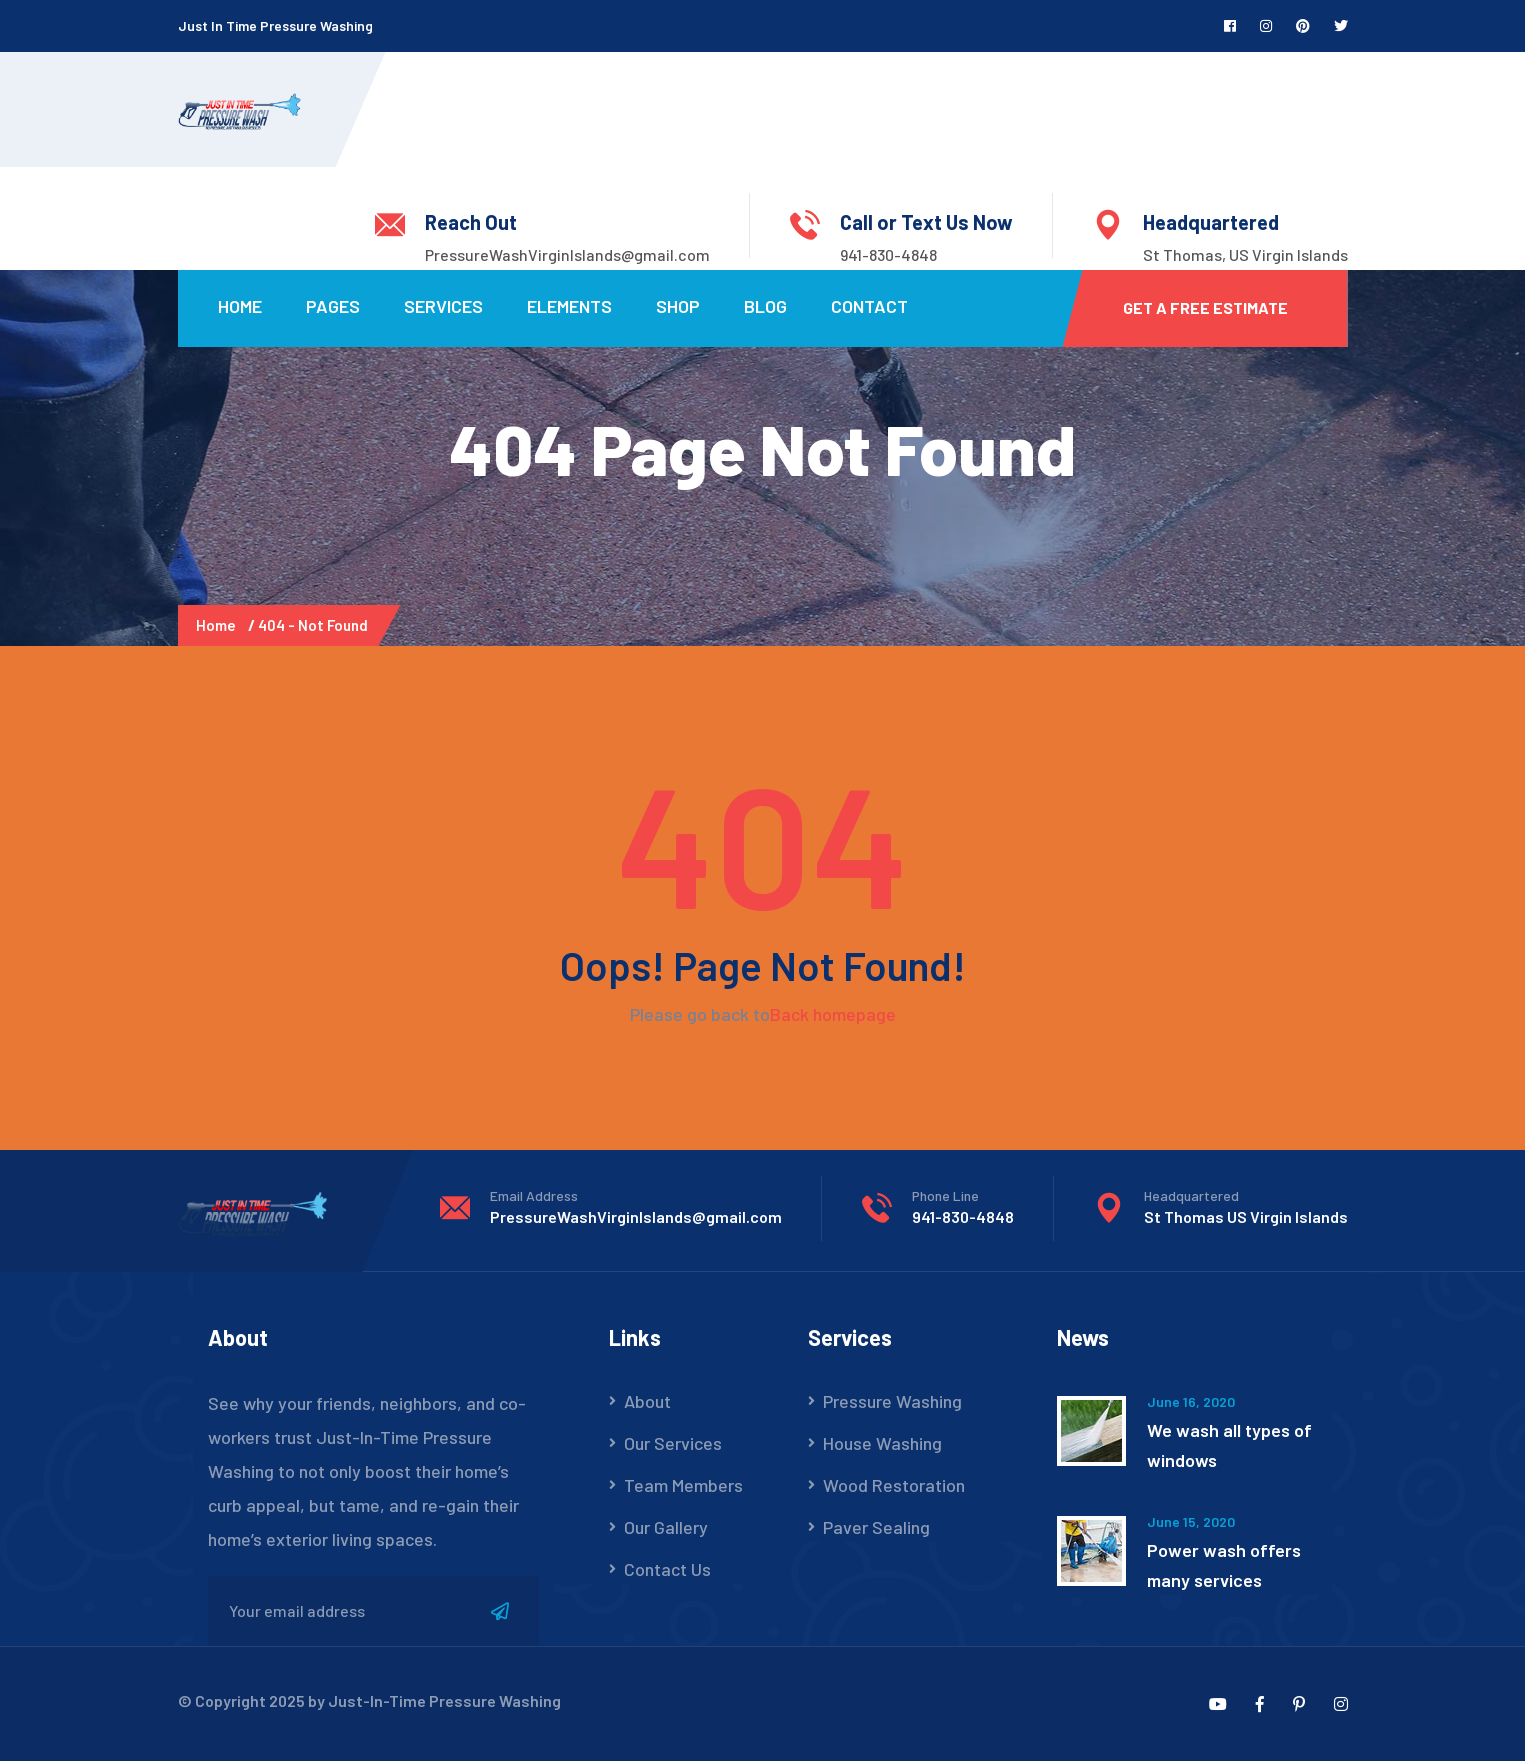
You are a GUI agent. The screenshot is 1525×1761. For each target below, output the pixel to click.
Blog (765, 306)
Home (240, 306)
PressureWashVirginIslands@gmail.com (567, 254)
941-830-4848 (888, 254)
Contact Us (667, 1569)
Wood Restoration (894, 1485)
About (647, 1401)
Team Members (683, 1485)
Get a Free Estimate (1205, 307)
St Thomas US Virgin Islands (1246, 1216)
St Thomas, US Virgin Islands (1245, 254)
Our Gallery (666, 1527)
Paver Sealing (876, 1527)
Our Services (673, 1443)
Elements (569, 306)
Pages (333, 306)
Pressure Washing (892, 1401)
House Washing (882, 1443)
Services (443, 306)
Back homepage (833, 1014)
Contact (869, 306)
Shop (678, 306)
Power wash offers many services (1224, 1565)
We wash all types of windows (1229, 1445)
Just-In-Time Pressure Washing (444, 1700)
